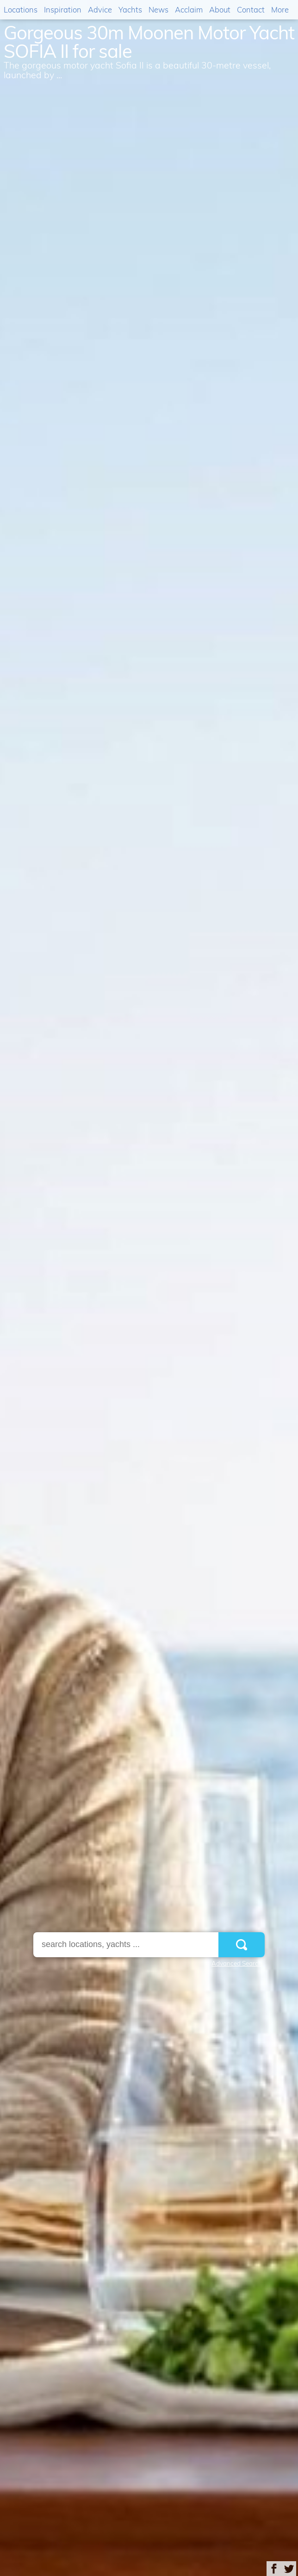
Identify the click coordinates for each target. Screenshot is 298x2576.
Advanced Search (236, 1963)
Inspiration (62, 9)
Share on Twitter (288, 2568)
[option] (149, 1288)
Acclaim (189, 9)
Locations (20, 9)
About (219, 9)
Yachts (130, 9)
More (280, 9)
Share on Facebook (274, 2568)
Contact (251, 9)
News (158, 9)
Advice (100, 9)
